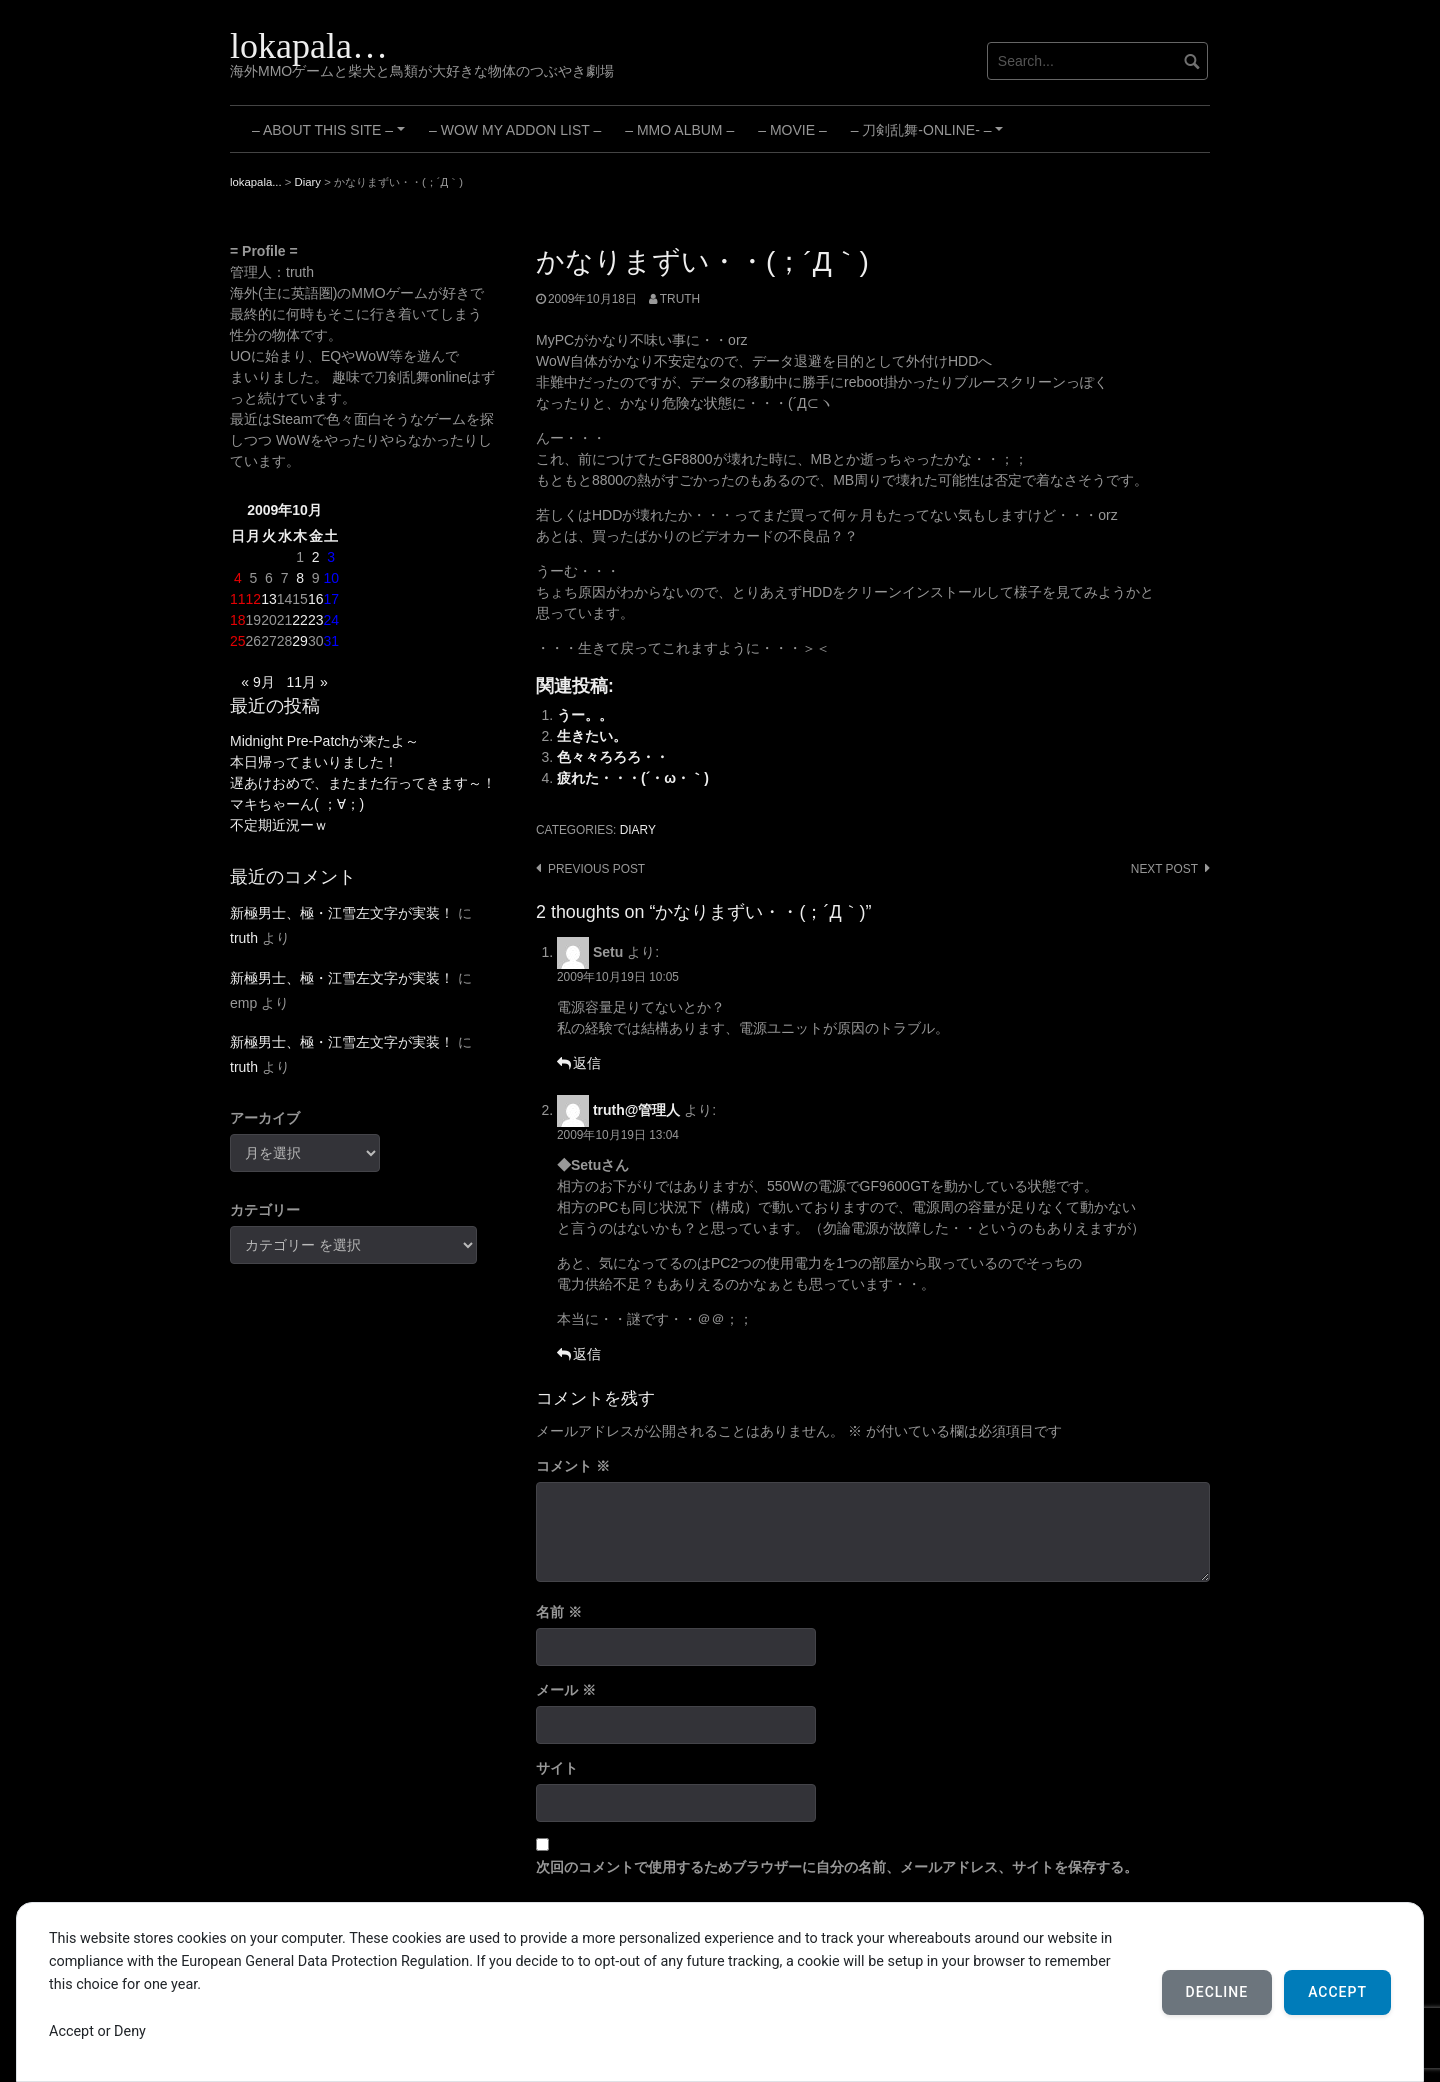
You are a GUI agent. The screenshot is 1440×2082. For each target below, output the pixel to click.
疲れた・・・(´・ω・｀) (633, 778)
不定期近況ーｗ (279, 825)
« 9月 (257, 682)
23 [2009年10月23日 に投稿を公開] (316, 620)
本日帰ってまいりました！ (314, 762)
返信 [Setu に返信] (587, 1063)
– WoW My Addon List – (515, 130)
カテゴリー (265, 1210)
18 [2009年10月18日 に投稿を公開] (238, 620)
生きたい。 (592, 736)
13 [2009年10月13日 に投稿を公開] (269, 599)
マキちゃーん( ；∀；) (297, 804)
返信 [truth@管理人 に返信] (587, 1354)
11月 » (306, 682)
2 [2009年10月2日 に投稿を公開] (316, 557)
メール (566, 1690)
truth (680, 299)
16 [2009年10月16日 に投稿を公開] (316, 599)
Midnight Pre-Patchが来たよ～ (324, 741)
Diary (638, 830)
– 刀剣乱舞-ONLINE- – (930, 137)
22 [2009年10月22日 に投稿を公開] (300, 620)
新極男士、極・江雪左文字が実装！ (342, 913)
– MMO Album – (679, 130)
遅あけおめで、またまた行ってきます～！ (363, 783)
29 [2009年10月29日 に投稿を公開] (300, 641)
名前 (559, 1612)
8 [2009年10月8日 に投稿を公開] (300, 578)
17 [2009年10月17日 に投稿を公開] (331, 599)
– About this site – (331, 137)
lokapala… (309, 46)
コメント (573, 1466)
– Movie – (792, 130)
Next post (1164, 869)
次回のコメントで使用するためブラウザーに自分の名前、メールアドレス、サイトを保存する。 (837, 1867)
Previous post (596, 869)
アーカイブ (265, 1118)
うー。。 (585, 715)
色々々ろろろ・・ (613, 757)
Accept (1337, 1992)
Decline (1217, 1992)
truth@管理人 (637, 1110)
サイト (557, 1768)
